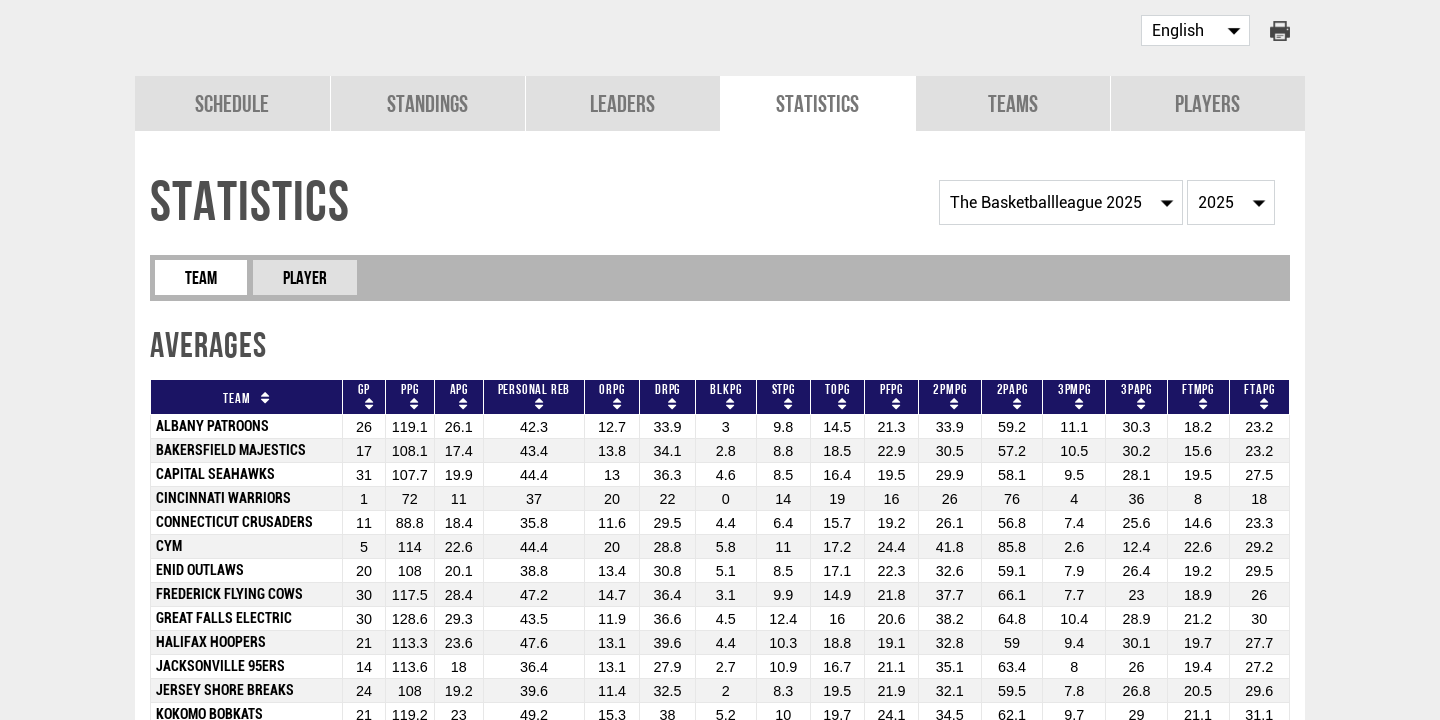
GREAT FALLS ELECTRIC (224, 616)
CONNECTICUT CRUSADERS (234, 520)
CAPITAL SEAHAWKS (215, 472)
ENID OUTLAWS (200, 568)
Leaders (622, 101)
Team (201, 275)
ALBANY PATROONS (212, 424)
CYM (169, 544)
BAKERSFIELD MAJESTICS (231, 448)
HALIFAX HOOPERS (211, 640)
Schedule (232, 101)
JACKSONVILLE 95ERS (220, 664)
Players (1207, 101)
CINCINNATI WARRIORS (223, 496)
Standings (427, 101)
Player (305, 275)
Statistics (817, 101)
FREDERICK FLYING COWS (229, 592)
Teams (1013, 101)
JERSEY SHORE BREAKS (225, 688)
